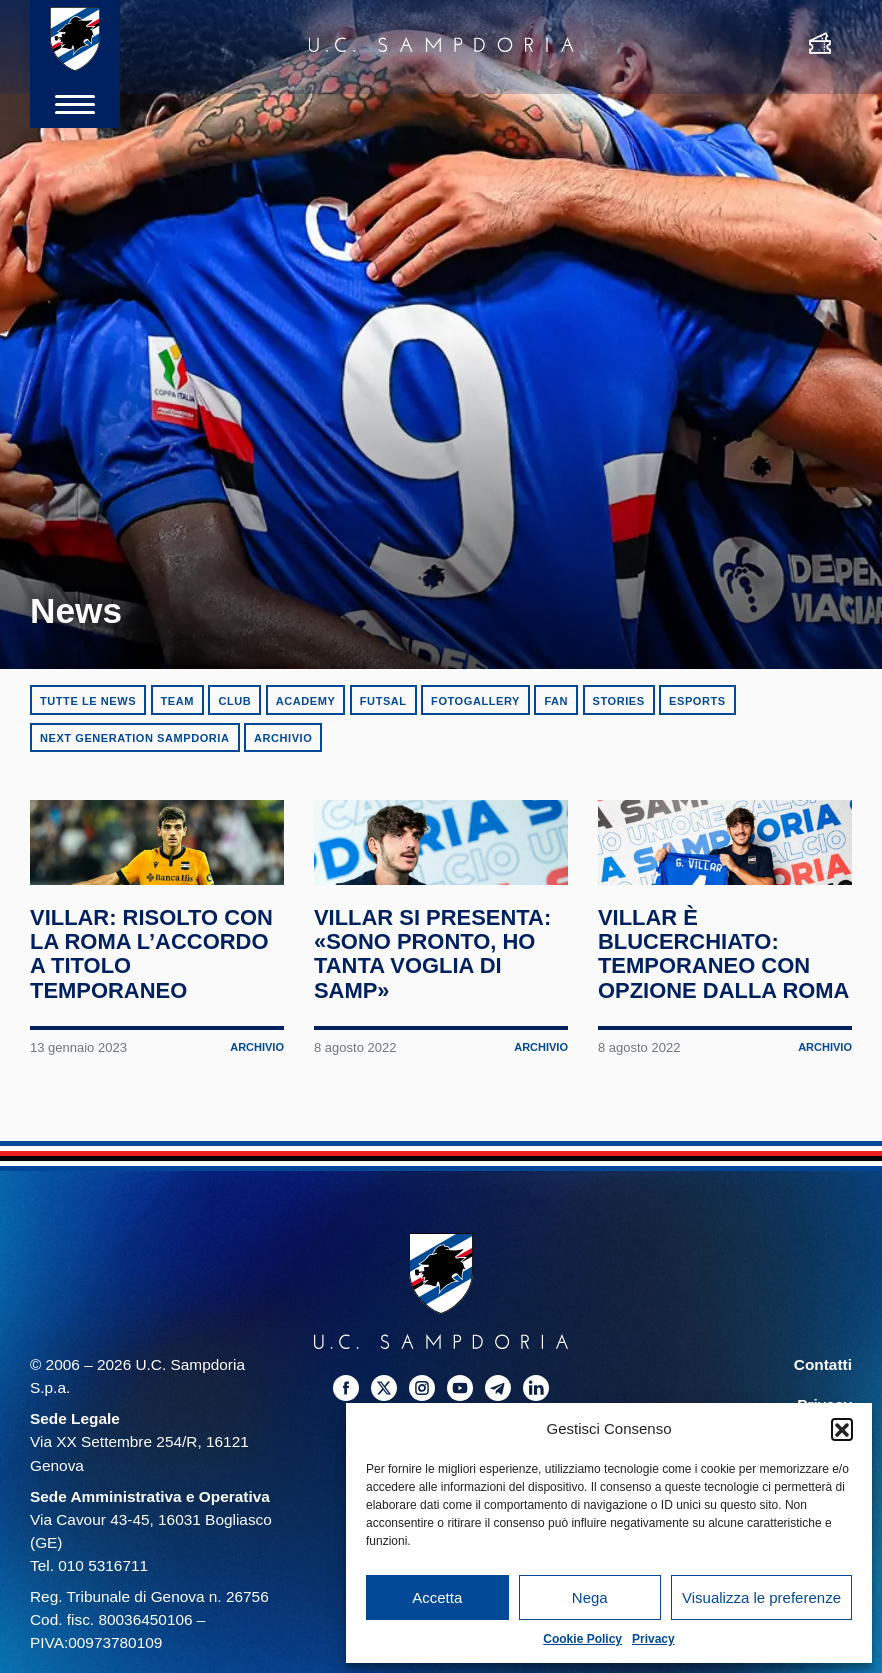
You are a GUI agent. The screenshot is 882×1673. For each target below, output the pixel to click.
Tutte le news (88, 701)
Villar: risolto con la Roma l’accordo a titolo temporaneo (155, 1013)
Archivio (283, 738)
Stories (619, 701)
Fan (556, 701)
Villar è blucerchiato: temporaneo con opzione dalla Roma (709, 1025)
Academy (306, 701)
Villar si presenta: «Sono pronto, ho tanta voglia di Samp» (438, 1013)
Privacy (653, 1639)
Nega (590, 1597)
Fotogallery (475, 701)
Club (234, 701)
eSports (697, 701)
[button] (842, 1429)
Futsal (383, 701)
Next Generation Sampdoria (135, 738)
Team (177, 701)
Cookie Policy (582, 1639)
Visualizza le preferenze (761, 1597)
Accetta (437, 1597)
